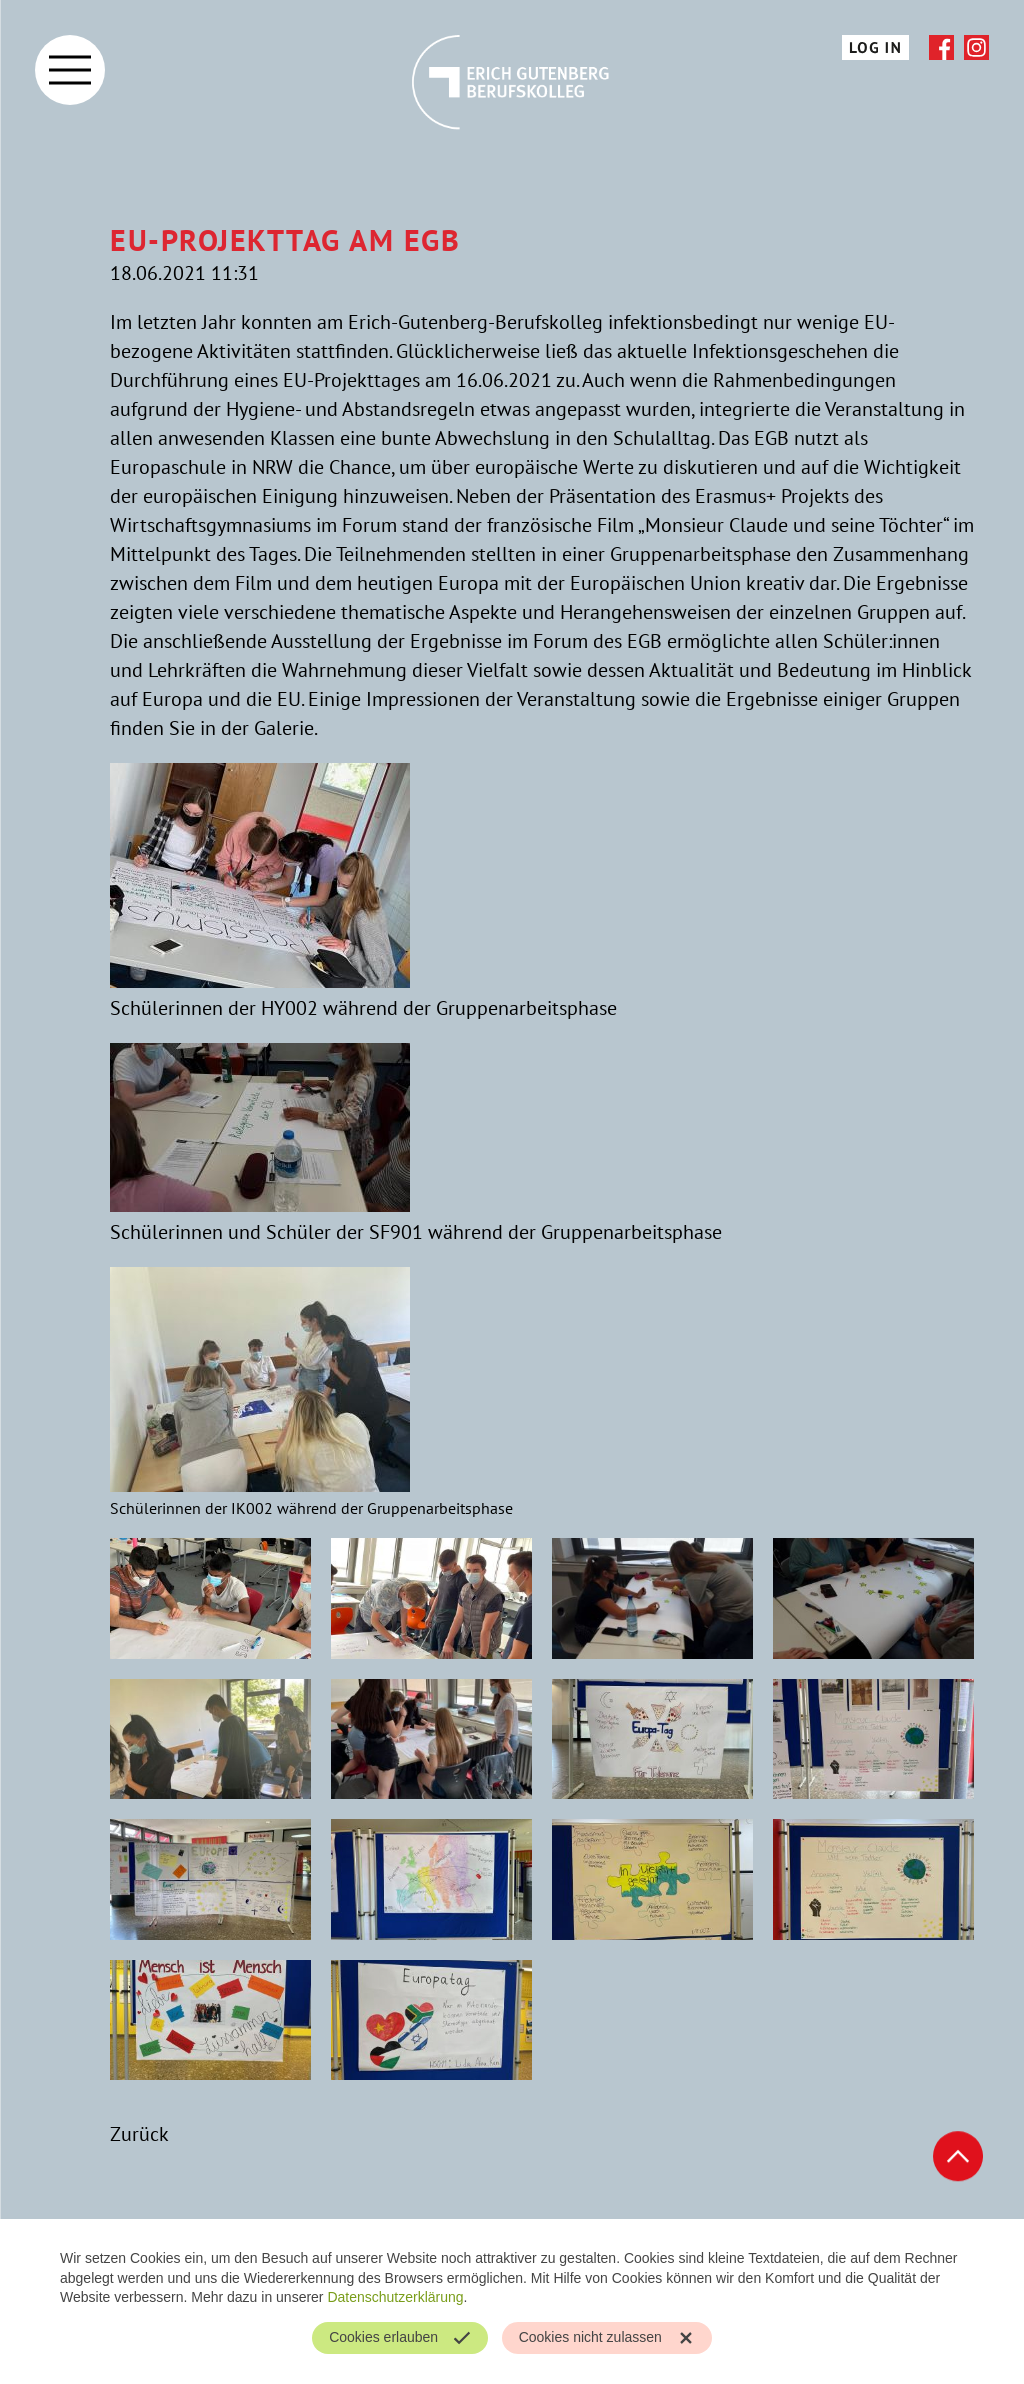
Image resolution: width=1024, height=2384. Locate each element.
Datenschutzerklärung (395, 2297)
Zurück (139, 2134)
